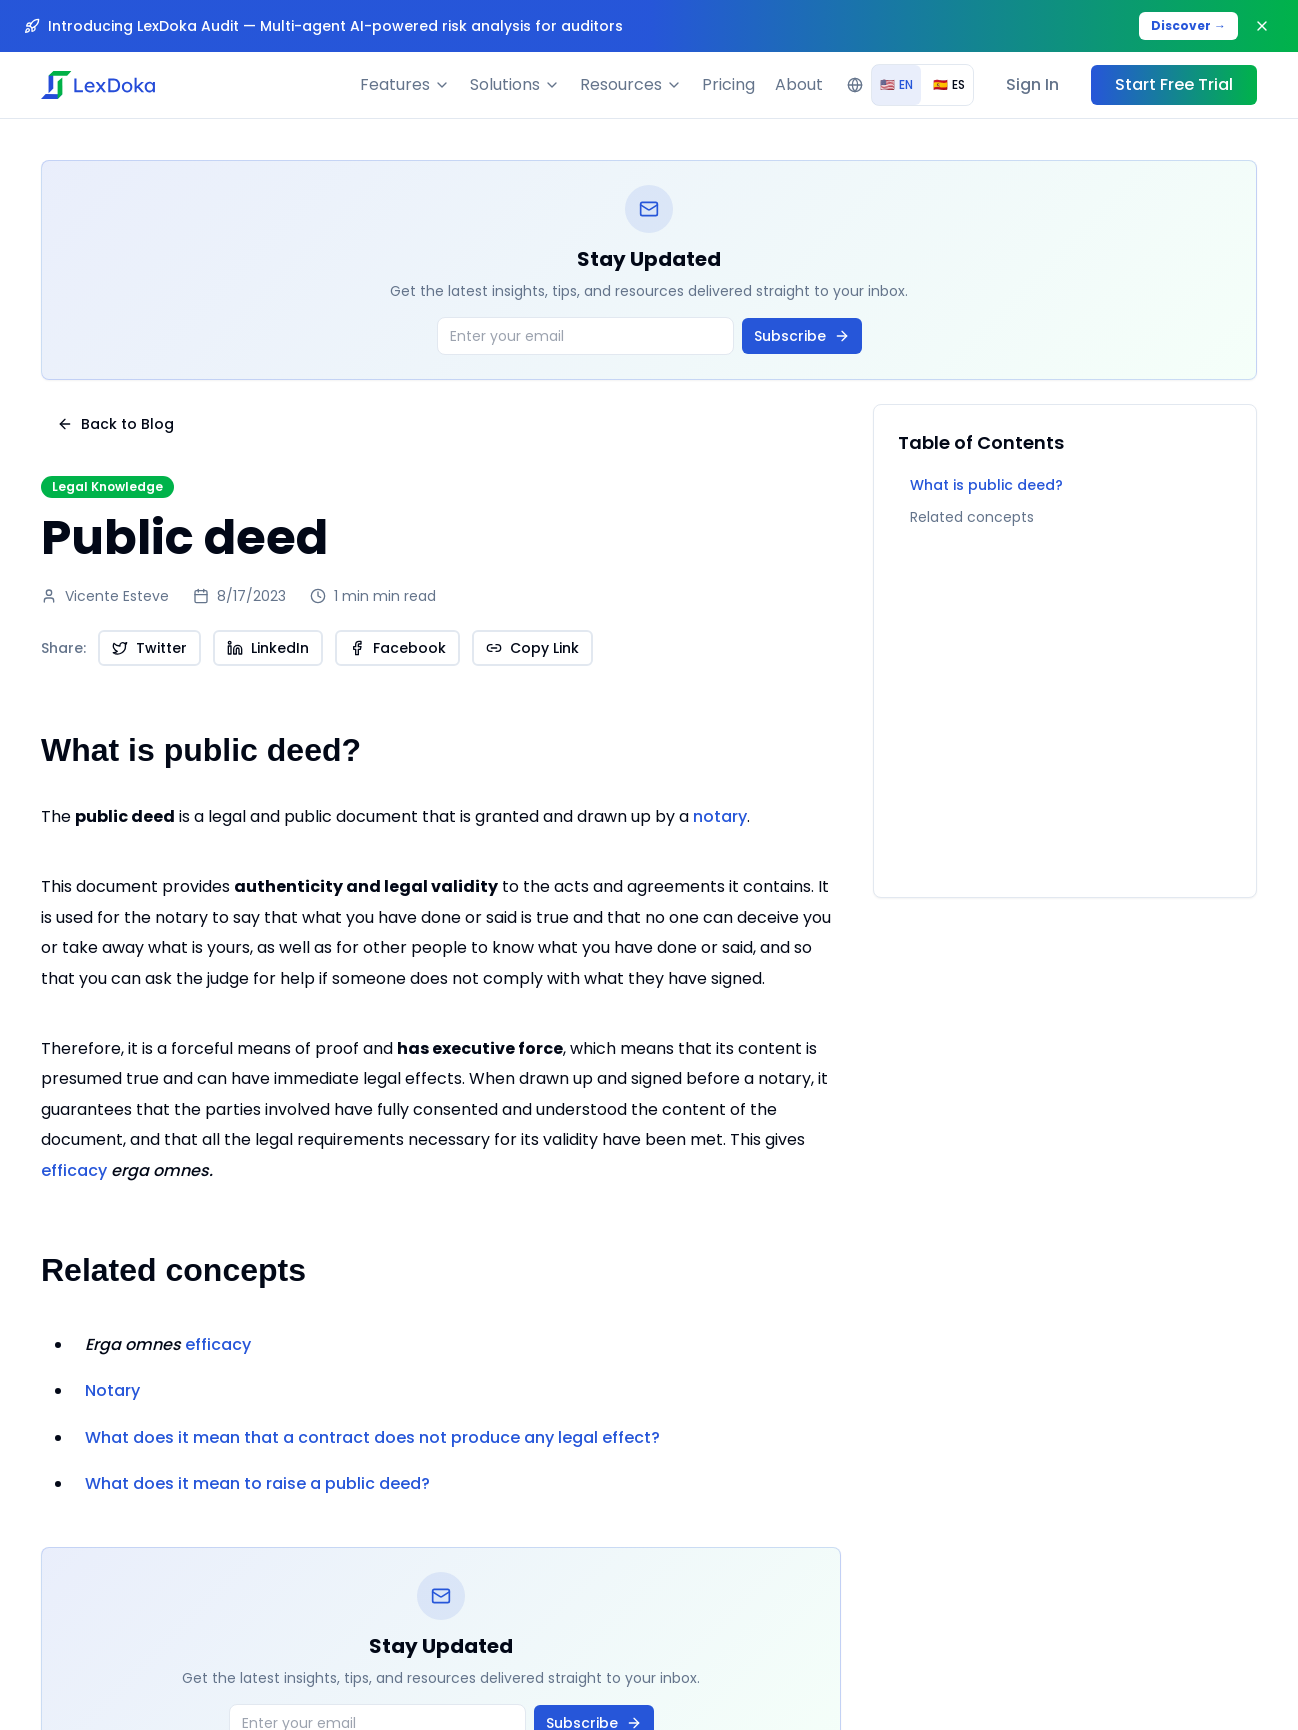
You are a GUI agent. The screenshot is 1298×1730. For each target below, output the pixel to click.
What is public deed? (986, 485)
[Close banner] (1262, 26)
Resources (631, 84)
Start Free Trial (1174, 84)
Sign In (1032, 84)
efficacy (127, 1170)
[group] (922, 85)
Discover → (1188, 25)
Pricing (728, 84)
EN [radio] (896, 84)
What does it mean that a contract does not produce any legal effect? (372, 1437)
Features (405, 84)
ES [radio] (949, 84)
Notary (112, 1390)
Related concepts (972, 517)
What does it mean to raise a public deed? (257, 1483)
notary (720, 816)
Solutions (515, 84)
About (799, 84)
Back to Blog (115, 424)
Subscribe (802, 336)
